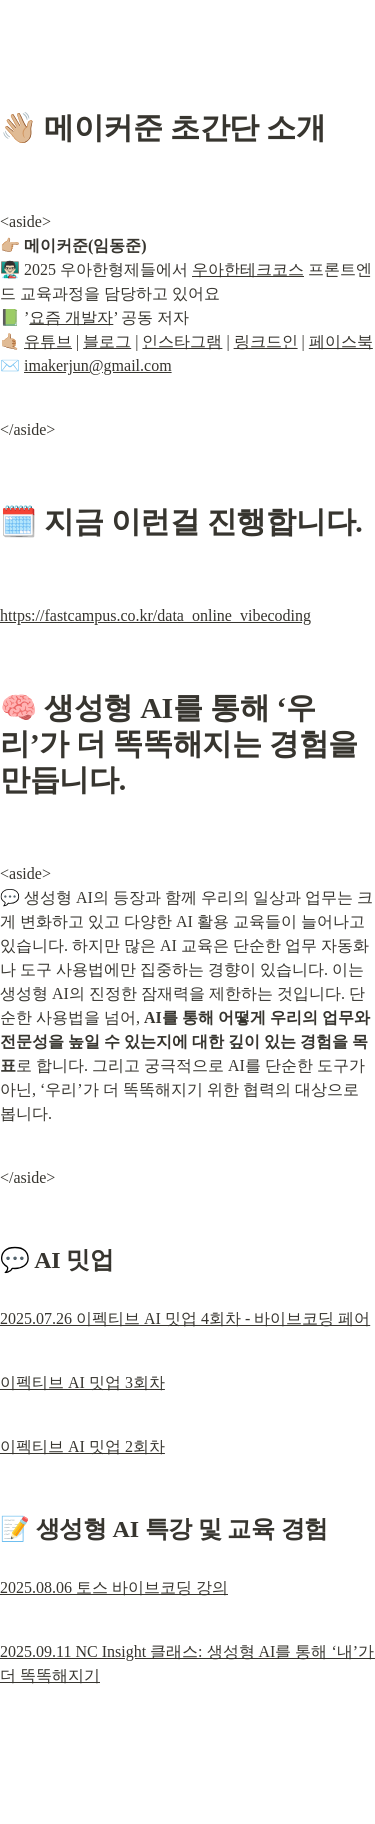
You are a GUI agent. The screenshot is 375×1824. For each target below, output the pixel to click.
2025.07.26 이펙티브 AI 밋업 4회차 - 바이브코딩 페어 (185, 1318)
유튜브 (48, 341)
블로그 (107, 341)
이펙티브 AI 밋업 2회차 (82, 1446)
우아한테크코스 (248, 269)
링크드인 (266, 341)
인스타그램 (182, 341)
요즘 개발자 (71, 317)
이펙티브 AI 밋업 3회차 (82, 1382)
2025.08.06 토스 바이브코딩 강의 (114, 1587)
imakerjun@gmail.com (98, 365)
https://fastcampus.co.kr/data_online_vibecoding (155, 615)
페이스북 (341, 341)
